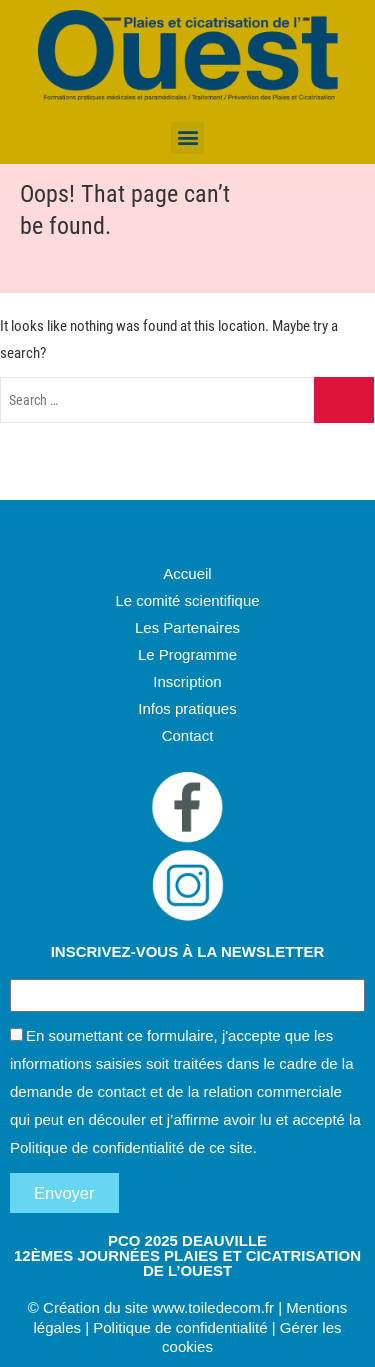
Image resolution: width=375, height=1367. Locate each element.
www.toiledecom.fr (213, 1307)
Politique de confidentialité (97, 1147)
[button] (187, 137)
